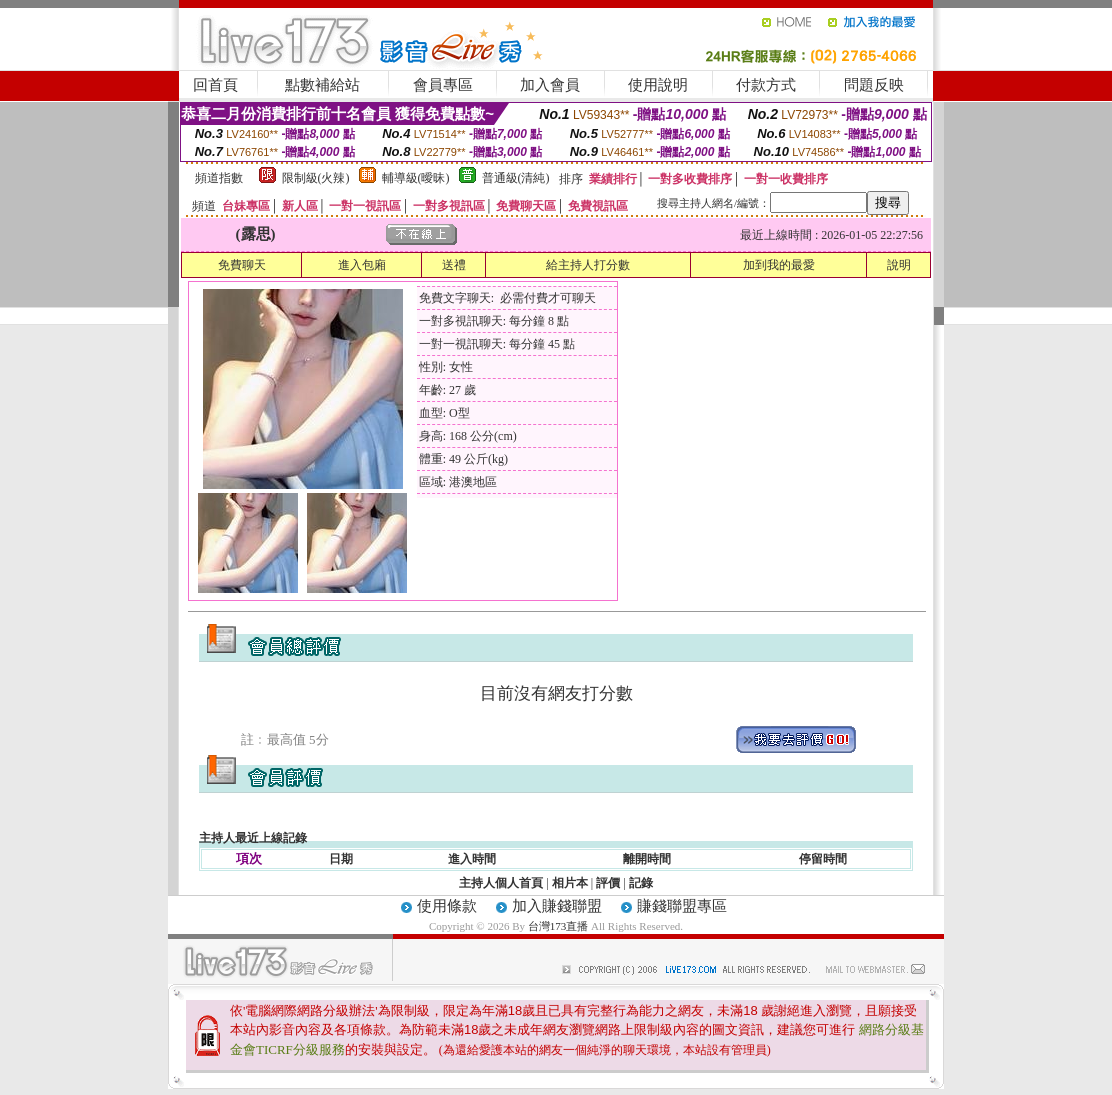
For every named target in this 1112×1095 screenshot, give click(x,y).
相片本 (570, 883)
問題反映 (874, 85)
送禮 (454, 265)
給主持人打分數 (588, 265)
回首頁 (215, 85)
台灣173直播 (558, 926)
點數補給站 (322, 85)
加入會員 (550, 85)
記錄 (641, 883)
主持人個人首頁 (501, 883)
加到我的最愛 (779, 265)
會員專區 (443, 85)
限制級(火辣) (316, 178)
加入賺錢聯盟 (557, 906)
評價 (608, 883)
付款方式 (766, 85)
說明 (899, 265)
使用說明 (658, 85)
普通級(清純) (516, 178)
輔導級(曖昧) (416, 178)
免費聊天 (242, 265)
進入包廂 (362, 265)
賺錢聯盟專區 (682, 906)
